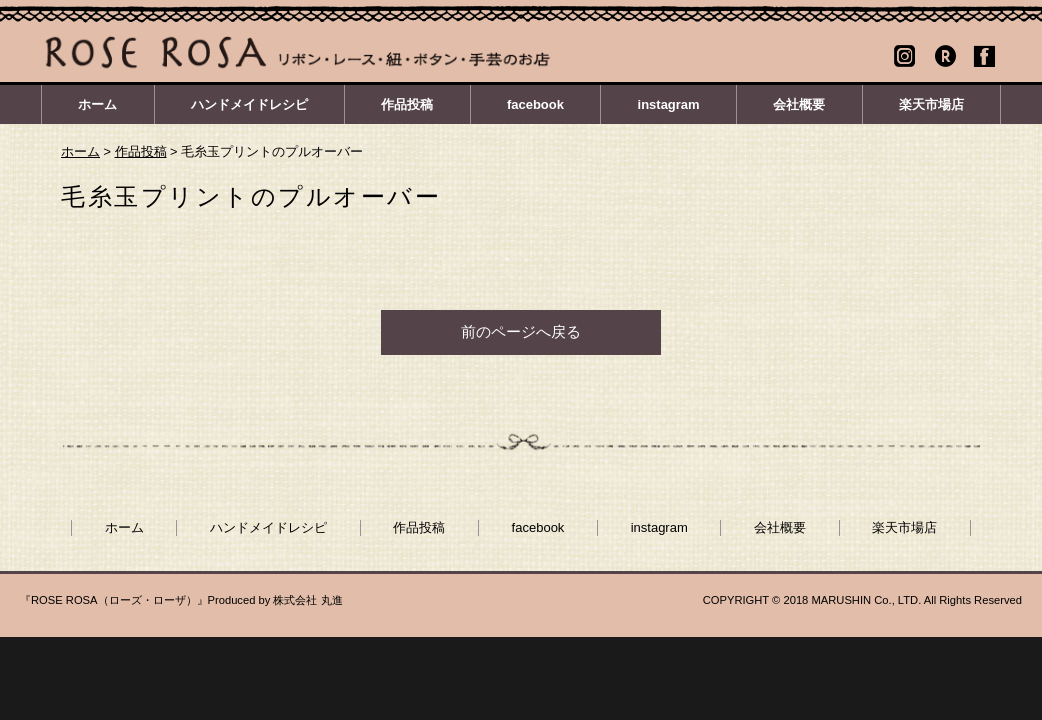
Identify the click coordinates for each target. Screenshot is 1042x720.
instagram (669, 104)
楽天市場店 (931, 104)
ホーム (97, 104)
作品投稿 (407, 104)
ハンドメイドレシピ (249, 104)
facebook (535, 104)
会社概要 (799, 104)
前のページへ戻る (521, 331)
